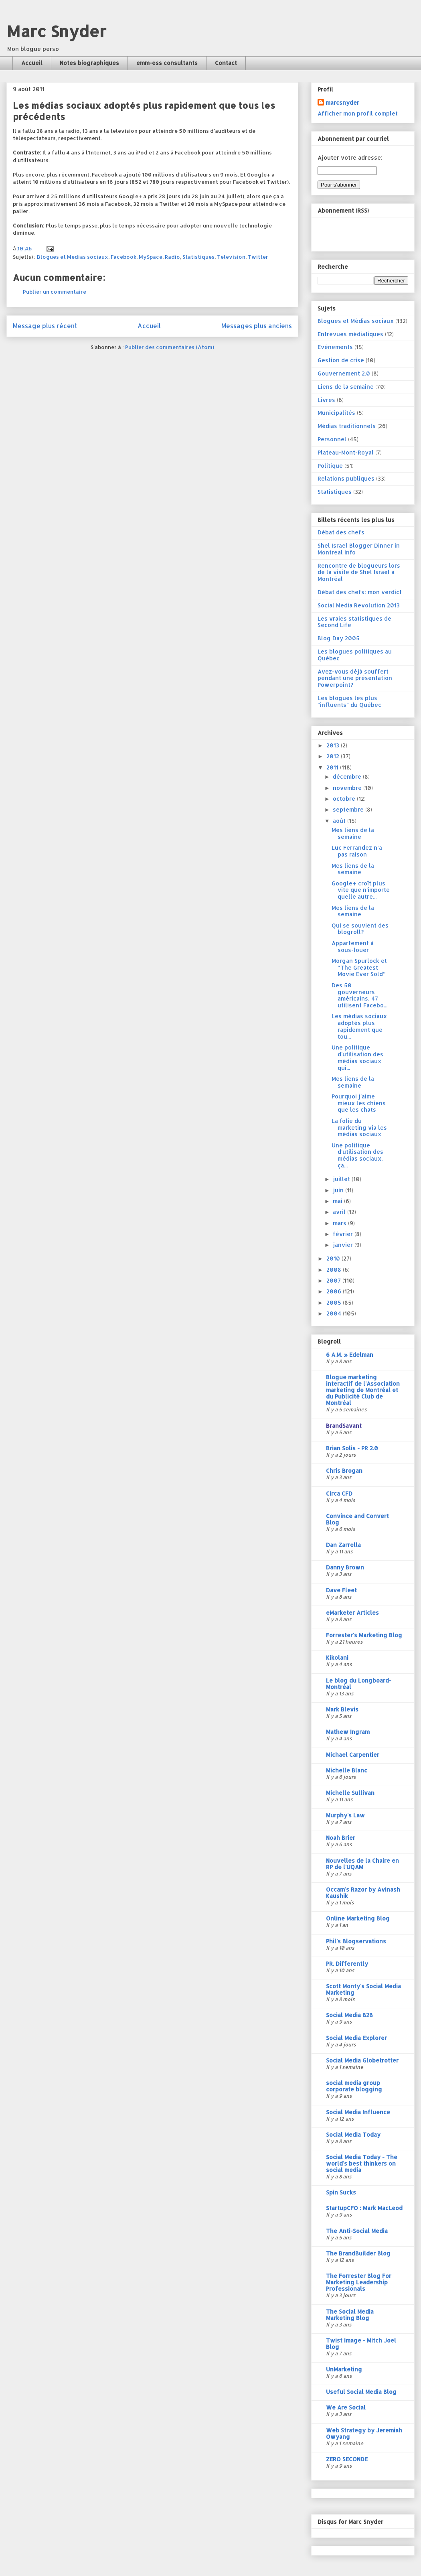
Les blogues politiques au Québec (355, 655)
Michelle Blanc (346, 1770)
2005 (334, 1302)
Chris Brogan (344, 1470)
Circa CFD (339, 1493)
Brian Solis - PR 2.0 (352, 1448)
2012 (333, 756)
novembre (348, 787)
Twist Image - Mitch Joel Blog (361, 2343)
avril (340, 1211)
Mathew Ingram (348, 1731)
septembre (349, 809)
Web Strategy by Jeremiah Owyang (364, 2433)
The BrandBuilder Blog (358, 2253)
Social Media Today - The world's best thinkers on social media (361, 2163)
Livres (326, 399)
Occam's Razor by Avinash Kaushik (363, 1892)
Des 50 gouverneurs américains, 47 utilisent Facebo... (359, 995)
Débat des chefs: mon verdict (360, 592)
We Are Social (346, 2407)
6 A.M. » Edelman (349, 1354)
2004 (334, 1313)
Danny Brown (345, 1567)
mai (338, 1201)
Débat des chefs (341, 532)
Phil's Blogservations (356, 1941)
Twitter (258, 257)
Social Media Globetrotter (362, 2060)
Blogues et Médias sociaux (72, 257)
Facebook (123, 257)
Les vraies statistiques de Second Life (354, 622)
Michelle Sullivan (350, 1792)
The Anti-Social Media (357, 2230)
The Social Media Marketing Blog (350, 2314)
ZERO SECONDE (347, 2459)
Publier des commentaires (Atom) (169, 347)
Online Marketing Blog (358, 1918)
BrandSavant (344, 1425)
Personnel (332, 439)
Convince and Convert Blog (357, 1519)
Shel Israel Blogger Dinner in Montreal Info (359, 549)
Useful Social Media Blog (361, 2391)
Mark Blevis (342, 1709)
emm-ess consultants (167, 62)
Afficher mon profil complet (358, 113)
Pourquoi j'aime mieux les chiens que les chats (359, 1103)
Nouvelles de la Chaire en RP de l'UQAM (362, 1863)
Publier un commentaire (54, 291)
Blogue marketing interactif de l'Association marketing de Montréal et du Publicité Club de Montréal (363, 1390)
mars (340, 1223)
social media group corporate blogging (354, 2086)
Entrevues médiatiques (350, 334)
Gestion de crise (341, 360)
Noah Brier (340, 1837)
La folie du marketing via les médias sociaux (359, 1127)
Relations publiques (346, 478)
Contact (226, 62)
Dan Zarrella (343, 1544)
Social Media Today (353, 2134)
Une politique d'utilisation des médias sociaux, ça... (357, 1155)
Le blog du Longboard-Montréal (358, 1683)
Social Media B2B (349, 2015)
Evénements (335, 346)
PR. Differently (347, 1963)
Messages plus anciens (256, 326)
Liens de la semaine (346, 386)
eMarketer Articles (352, 1612)
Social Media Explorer (356, 2037)
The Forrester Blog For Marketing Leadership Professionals (358, 2282)
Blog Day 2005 (339, 638)
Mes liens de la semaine (353, 833)
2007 (334, 1280)
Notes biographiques (89, 62)
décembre (348, 776)
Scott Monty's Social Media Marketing (363, 1989)
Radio (172, 257)
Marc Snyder (56, 31)
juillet (342, 1178)
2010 (334, 1258)
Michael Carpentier (352, 1754)
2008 (334, 1269)
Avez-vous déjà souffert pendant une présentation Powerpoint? (355, 678)
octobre (345, 798)
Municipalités (336, 412)
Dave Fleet (341, 1590)
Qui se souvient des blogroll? (360, 929)
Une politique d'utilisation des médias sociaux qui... (357, 1057)
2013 (333, 745)
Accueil (32, 62)
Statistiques (198, 257)
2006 (334, 1291)
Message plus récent (45, 326)
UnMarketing (344, 2369)
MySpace (150, 257)
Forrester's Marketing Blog (364, 1635)
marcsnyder (342, 102)
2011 (333, 767)
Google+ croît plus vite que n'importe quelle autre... (361, 890)
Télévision (231, 257)
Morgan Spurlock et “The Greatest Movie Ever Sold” (359, 967)
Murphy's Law (345, 1815)
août (340, 820)
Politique (330, 465)
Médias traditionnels (347, 425)
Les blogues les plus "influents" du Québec (349, 701)
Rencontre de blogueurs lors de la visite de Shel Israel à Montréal (359, 572)
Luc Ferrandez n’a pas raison (357, 851)
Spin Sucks (341, 2192)
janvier (343, 1244)
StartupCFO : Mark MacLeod (364, 2208)
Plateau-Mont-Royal (346, 452)
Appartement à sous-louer (353, 946)
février (343, 1233)
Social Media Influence (358, 2112)
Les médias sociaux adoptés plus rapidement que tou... (359, 1026)
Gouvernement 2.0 (344, 373)
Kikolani (337, 1657)
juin (339, 1190)
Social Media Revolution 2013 (359, 605)
